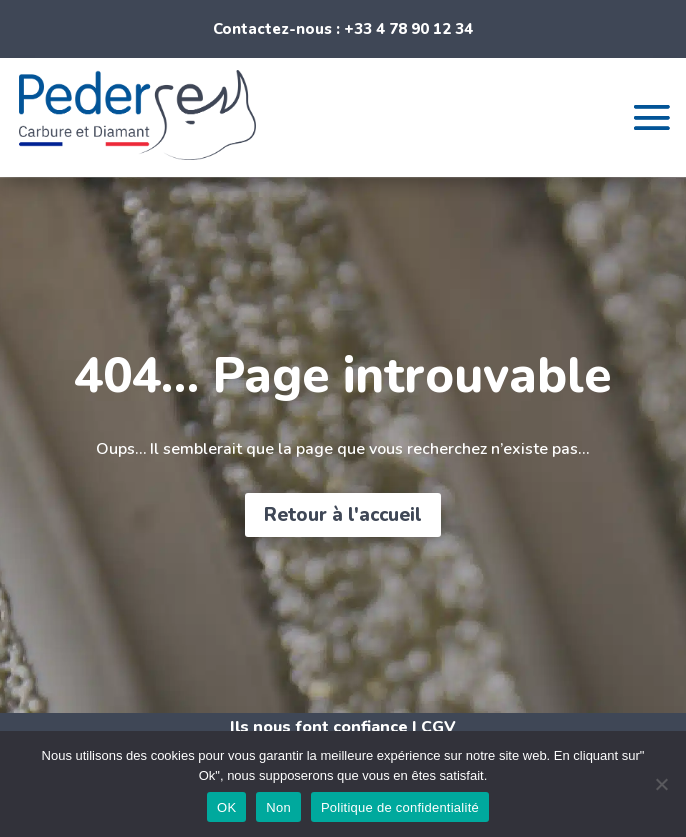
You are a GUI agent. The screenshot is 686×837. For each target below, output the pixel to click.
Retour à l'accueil (343, 515)
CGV (438, 727)
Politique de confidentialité (400, 807)
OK (226, 807)
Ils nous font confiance (319, 727)
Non (278, 807)
